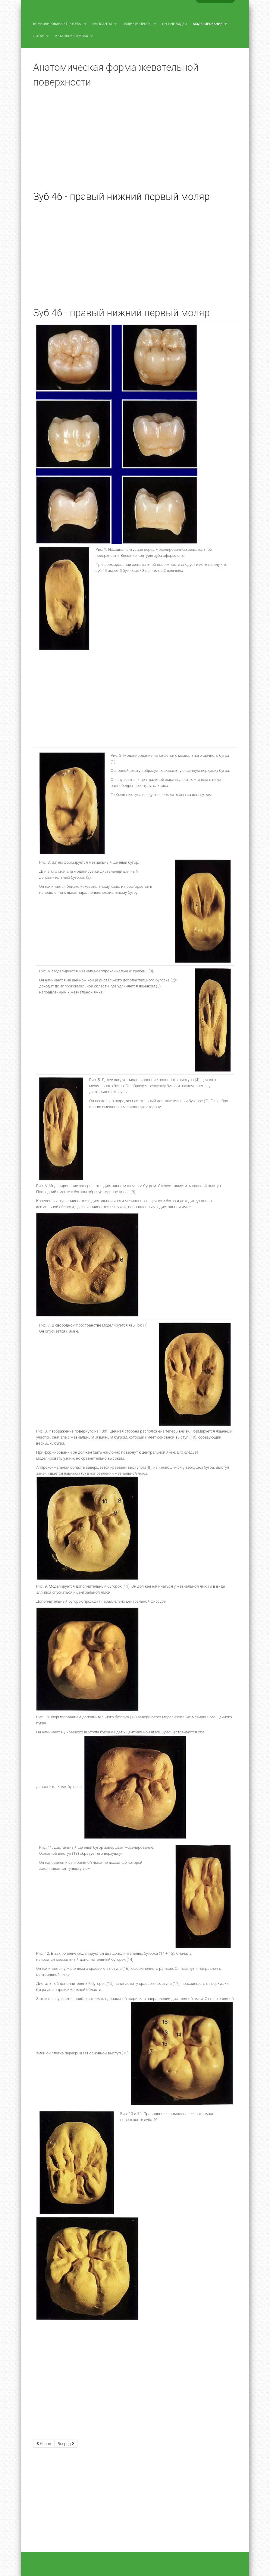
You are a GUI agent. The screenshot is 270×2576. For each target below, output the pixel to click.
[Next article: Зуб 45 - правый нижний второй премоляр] (65, 2444)
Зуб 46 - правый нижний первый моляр (121, 196)
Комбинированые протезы (59, 24)
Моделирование (210, 24)
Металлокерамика (74, 36)
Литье (41, 36)
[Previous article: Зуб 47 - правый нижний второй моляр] (43, 2444)
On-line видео (174, 24)
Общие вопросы (139, 24)
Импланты (105, 24)
